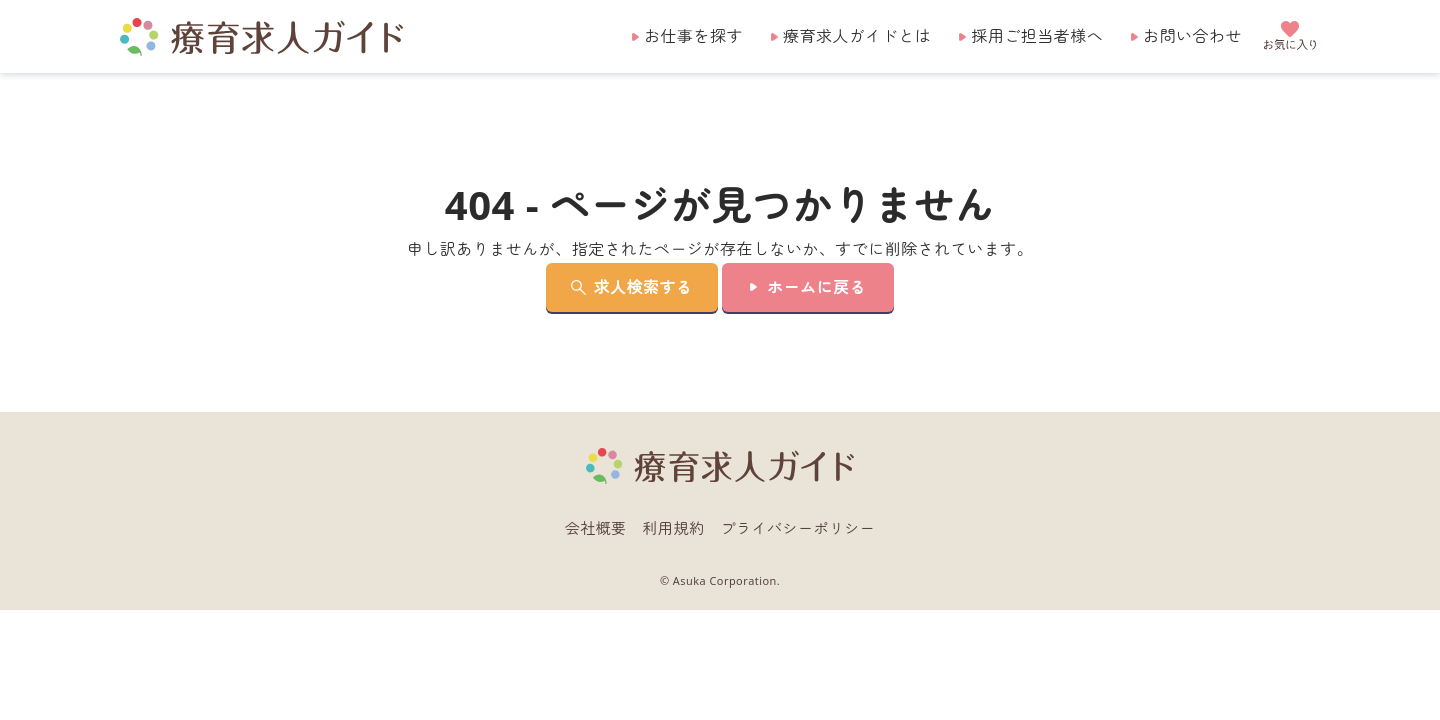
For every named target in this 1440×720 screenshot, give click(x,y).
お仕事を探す (693, 36)
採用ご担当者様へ (1037, 36)
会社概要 (596, 528)
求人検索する (643, 287)
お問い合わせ (1192, 36)
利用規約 (674, 528)
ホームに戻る (816, 287)
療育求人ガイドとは (857, 36)
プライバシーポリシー (798, 528)
